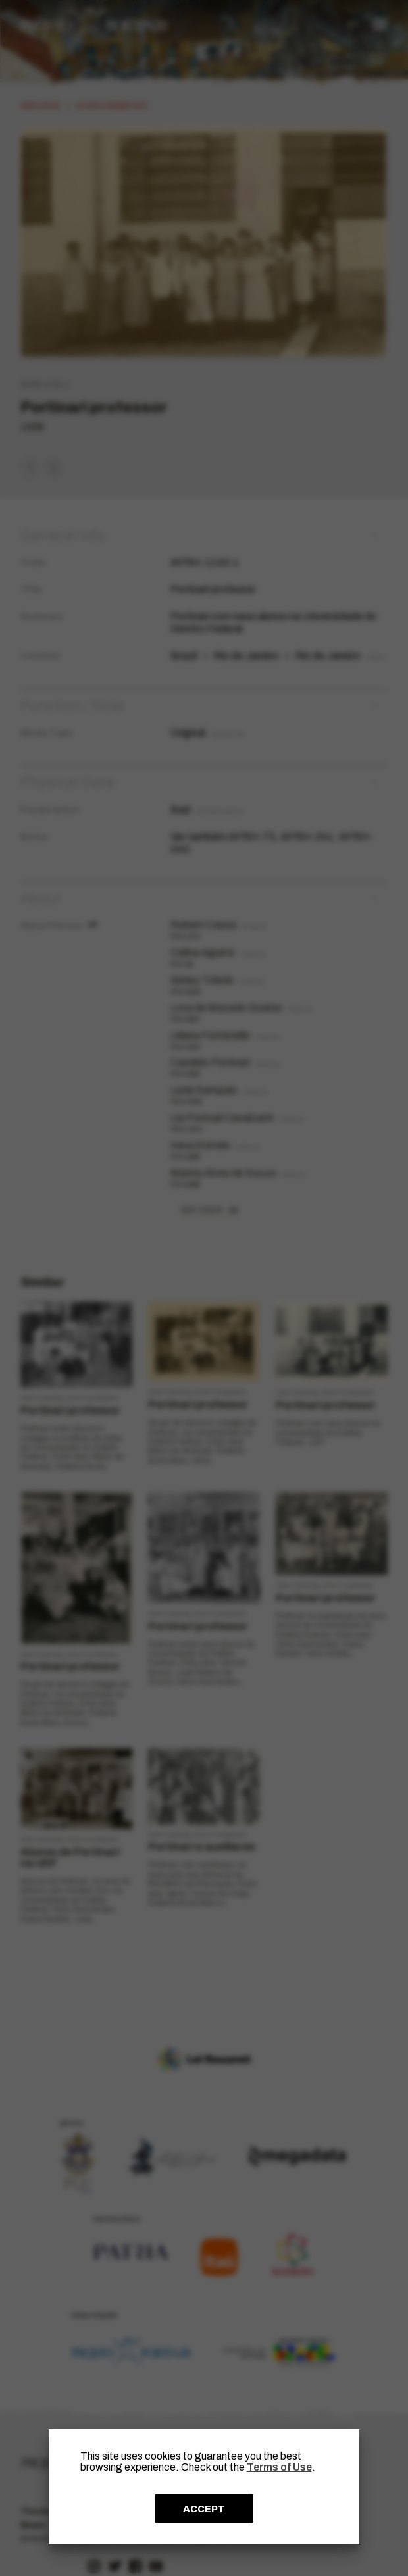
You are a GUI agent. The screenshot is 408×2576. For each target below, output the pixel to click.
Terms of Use (279, 2467)
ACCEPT (204, 2509)
